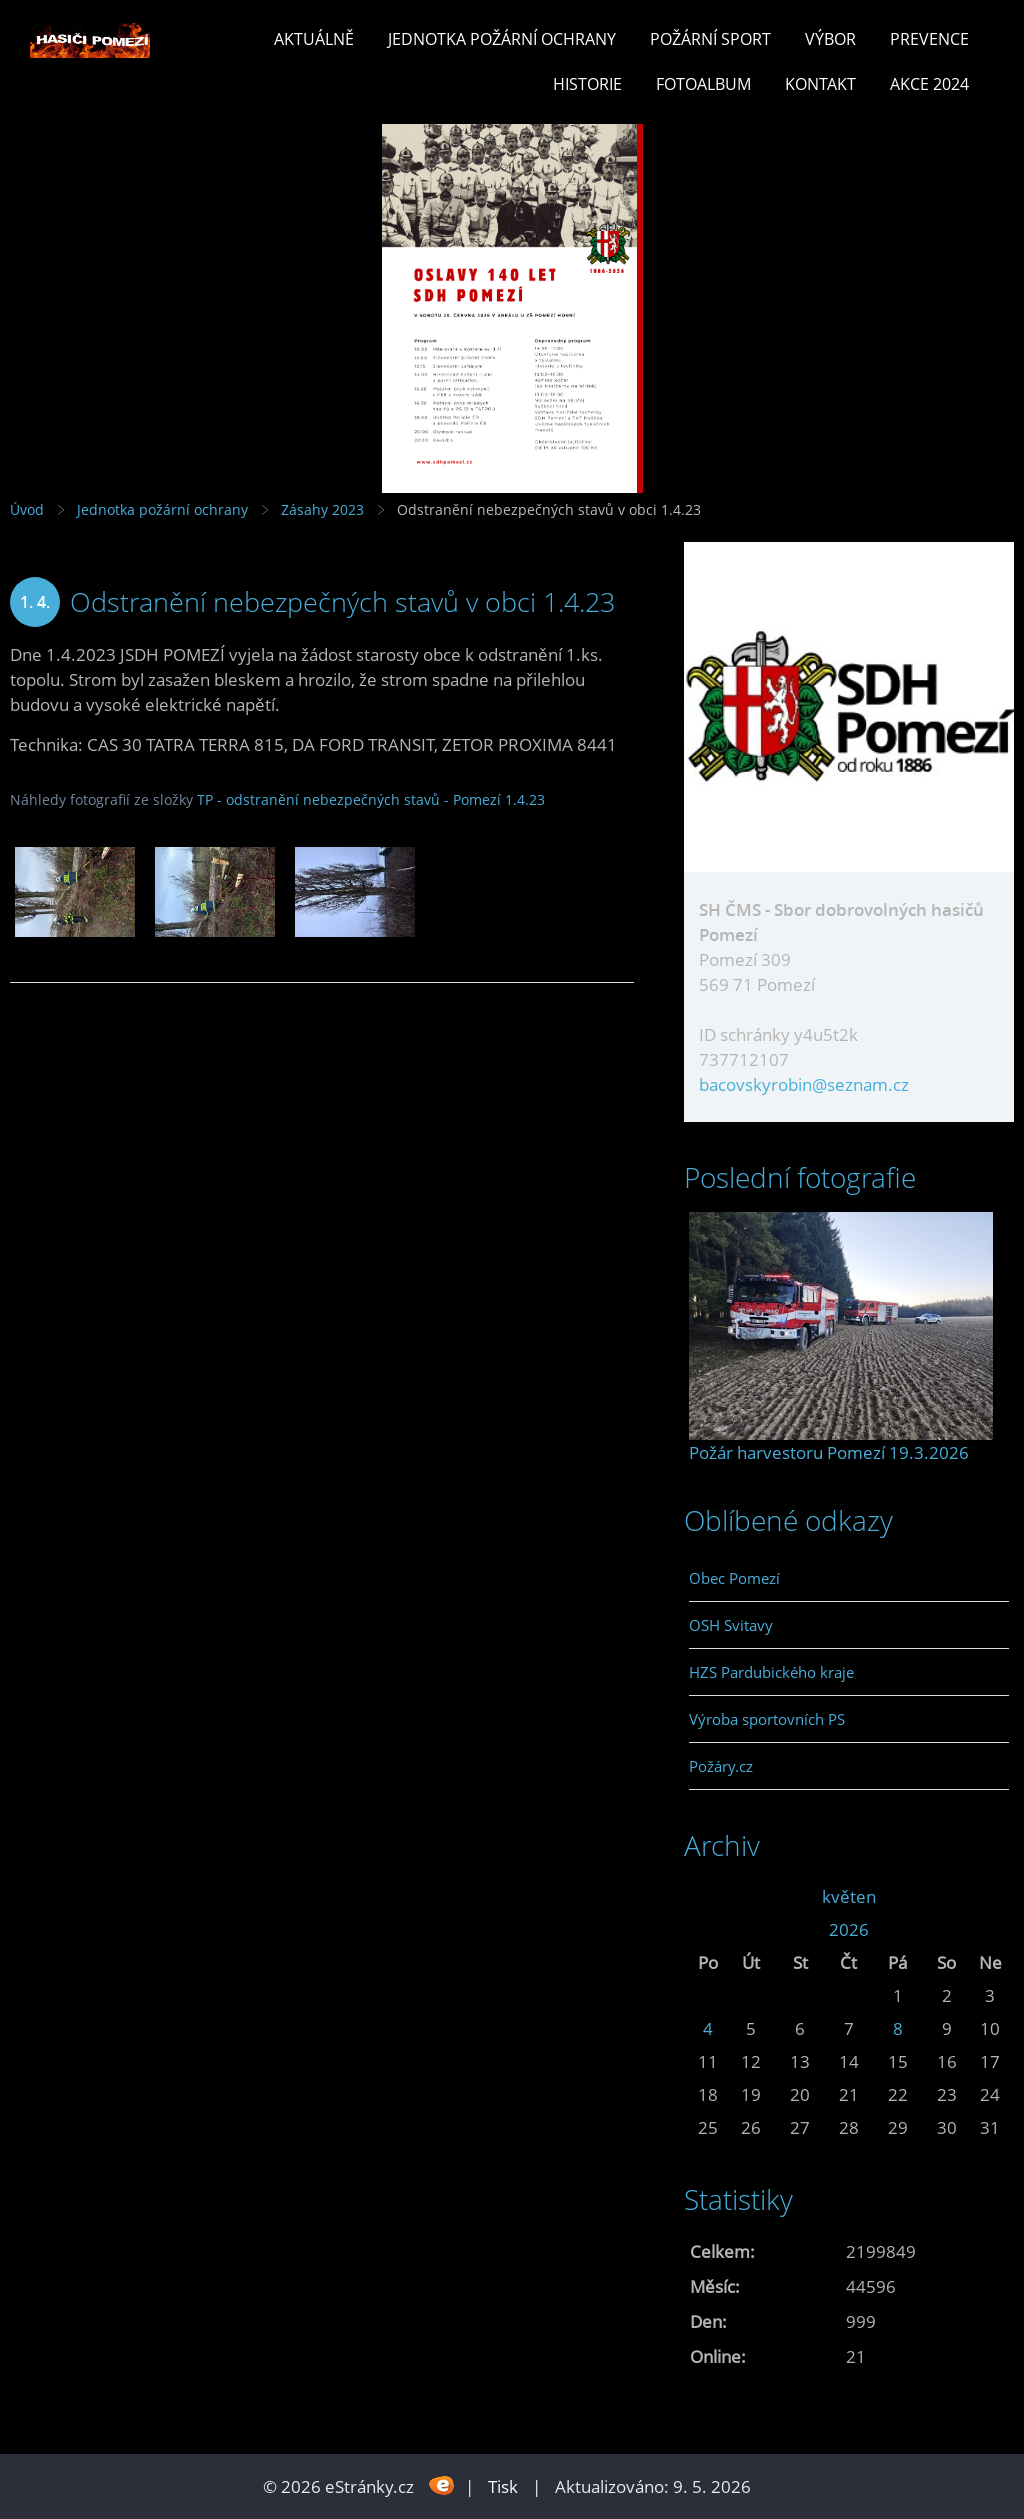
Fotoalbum (703, 84)
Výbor (830, 39)
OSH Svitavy (731, 1625)
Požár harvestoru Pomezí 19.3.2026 (829, 1452)
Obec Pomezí (734, 1578)
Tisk (503, 2486)
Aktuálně (314, 39)
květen (849, 1896)
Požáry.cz (721, 1766)
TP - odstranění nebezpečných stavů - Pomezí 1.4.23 (371, 799)
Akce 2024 (929, 84)
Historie (587, 84)
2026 (849, 1929)
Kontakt (820, 84)
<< (708, 1896)
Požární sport (710, 39)
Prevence (929, 39)
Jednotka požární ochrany (502, 39)
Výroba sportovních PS (767, 1719)
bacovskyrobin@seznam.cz (804, 1084)
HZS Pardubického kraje (771, 1672)
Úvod (27, 509)
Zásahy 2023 (322, 509)
